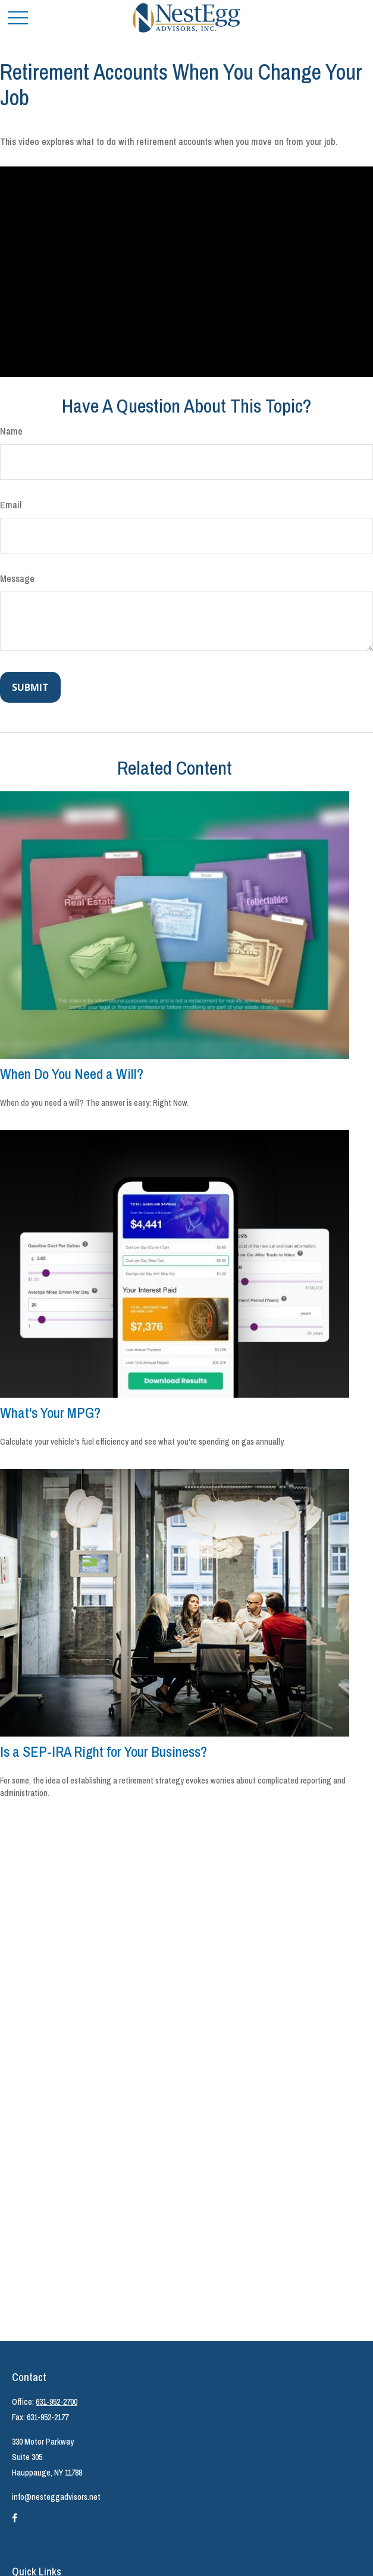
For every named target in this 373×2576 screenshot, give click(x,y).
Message (17, 578)
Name (11, 431)
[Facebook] (14, 2522)
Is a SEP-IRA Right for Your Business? (103, 1751)
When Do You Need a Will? (71, 1073)
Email (10, 504)
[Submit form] (30, 687)
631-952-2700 (56, 2401)
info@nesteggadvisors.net (56, 2497)
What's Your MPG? (50, 1412)
